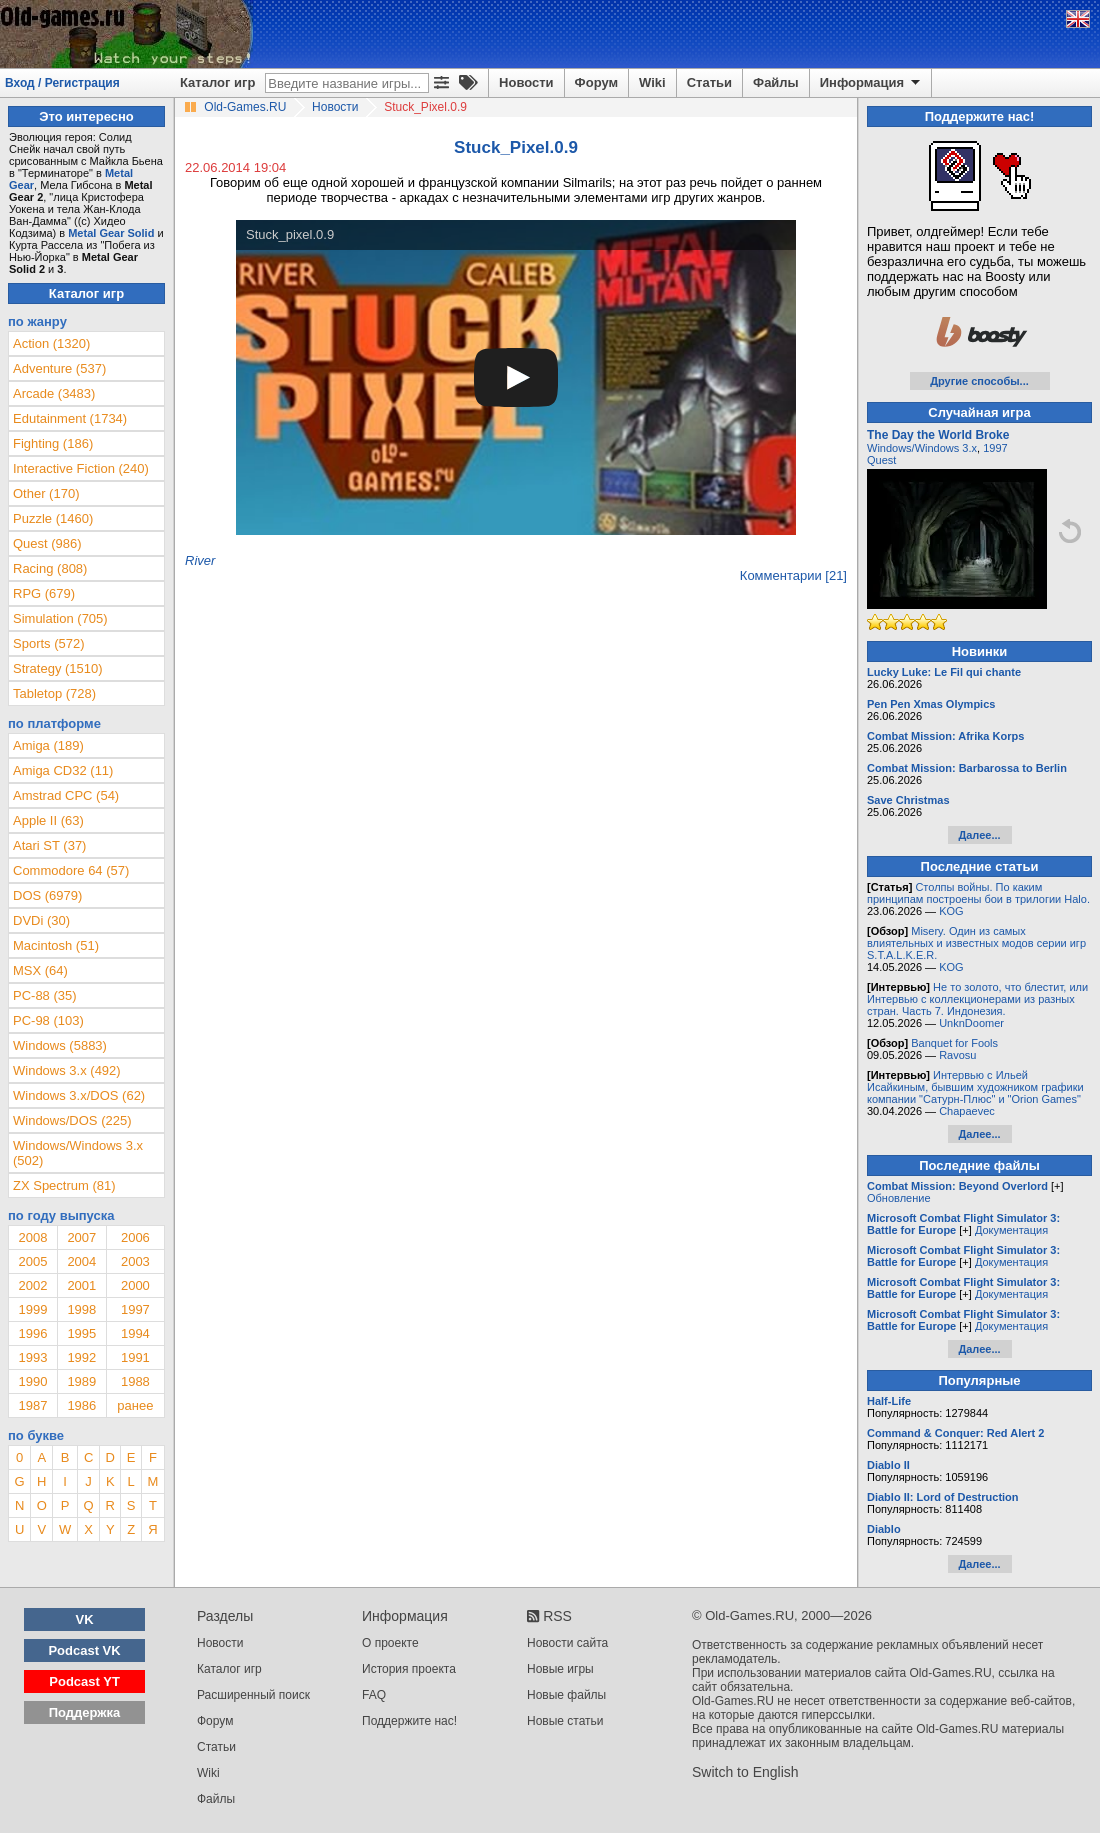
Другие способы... (979, 381)
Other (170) (46, 493)
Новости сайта (567, 1643)
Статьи (709, 82)
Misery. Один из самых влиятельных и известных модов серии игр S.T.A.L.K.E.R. (976, 943)
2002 (32, 1285)
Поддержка (85, 1712)
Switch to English (745, 1772)
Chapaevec (967, 1111)
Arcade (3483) (54, 393)
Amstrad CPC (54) (66, 795)
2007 (81, 1237)
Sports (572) (49, 643)
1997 (135, 1309)
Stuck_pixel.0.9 (290, 234)
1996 (32, 1333)
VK (85, 1619)
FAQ (374, 1695)
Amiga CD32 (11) (63, 770)
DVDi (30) (41, 920)
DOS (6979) (47, 895)
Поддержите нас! (409, 1721)
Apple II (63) (48, 820)
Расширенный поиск (253, 1695)
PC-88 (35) (45, 995)
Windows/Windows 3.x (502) (78, 1153)
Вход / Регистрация (62, 83)
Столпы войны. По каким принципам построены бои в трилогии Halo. (978, 893)
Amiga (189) (48, 745)
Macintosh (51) (56, 945)
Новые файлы (566, 1695)
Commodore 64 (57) (71, 870)
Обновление (899, 1198)
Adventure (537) (59, 368)
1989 (81, 1381)
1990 (32, 1381)
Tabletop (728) (54, 693)
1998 (81, 1309)
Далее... (979, 835)
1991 (135, 1357)
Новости (526, 82)
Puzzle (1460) (53, 518)
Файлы (776, 82)
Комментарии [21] (793, 575)
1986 (81, 1405)
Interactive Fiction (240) (81, 468)
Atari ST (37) (49, 845)
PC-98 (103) (48, 1020)
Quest (881, 460)
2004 (81, 1261)
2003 (135, 1261)
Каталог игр (217, 82)
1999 (32, 1309)
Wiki (652, 82)
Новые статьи (565, 1721)
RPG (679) (44, 593)
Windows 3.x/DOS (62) (79, 1095)
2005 (32, 1261)
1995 (81, 1333)
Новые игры (560, 1669)
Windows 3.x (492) (67, 1070)
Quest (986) (47, 543)
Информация (871, 83)
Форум (596, 82)
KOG (951, 911)
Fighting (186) (53, 443)
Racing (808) (50, 568)
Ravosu (957, 1055)
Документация (1011, 1230)
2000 (135, 1285)
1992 (81, 1357)
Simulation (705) (60, 618)
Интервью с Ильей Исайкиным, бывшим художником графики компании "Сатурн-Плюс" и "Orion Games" (975, 1087)
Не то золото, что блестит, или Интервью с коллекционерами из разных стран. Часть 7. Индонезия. (977, 999)
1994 (135, 1333)
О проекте (390, 1643)
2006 (135, 1237)
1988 (135, 1381)
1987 (32, 1405)
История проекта (409, 1669)
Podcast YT (84, 1681)
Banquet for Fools (954, 1043)
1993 (32, 1357)
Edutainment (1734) (70, 418)
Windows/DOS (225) (72, 1120)
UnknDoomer (971, 1023)
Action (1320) (51, 343)
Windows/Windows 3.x (922, 448)
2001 (81, 1285)
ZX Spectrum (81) (64, 1185)
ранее (135, 1405)
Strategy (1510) (58, 668)
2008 (32, 1237)
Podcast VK (84, 1650)
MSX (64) (40, 970)
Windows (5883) (60, 1045)
